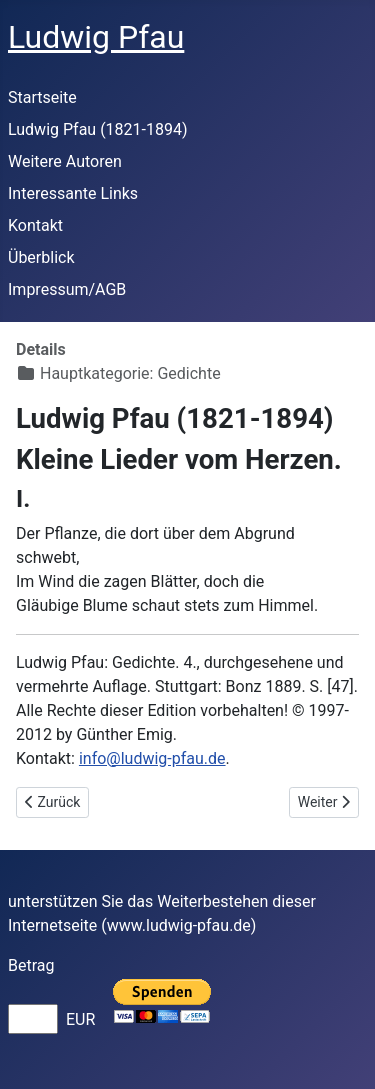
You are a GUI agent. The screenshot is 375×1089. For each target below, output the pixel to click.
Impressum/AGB (67, 289)
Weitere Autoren (65, 161)
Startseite (42, 97)
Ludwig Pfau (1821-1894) (98, 129)
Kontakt (35, 225)
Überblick (41, 257)
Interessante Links (73, 193)
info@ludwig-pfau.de (152, 758)
